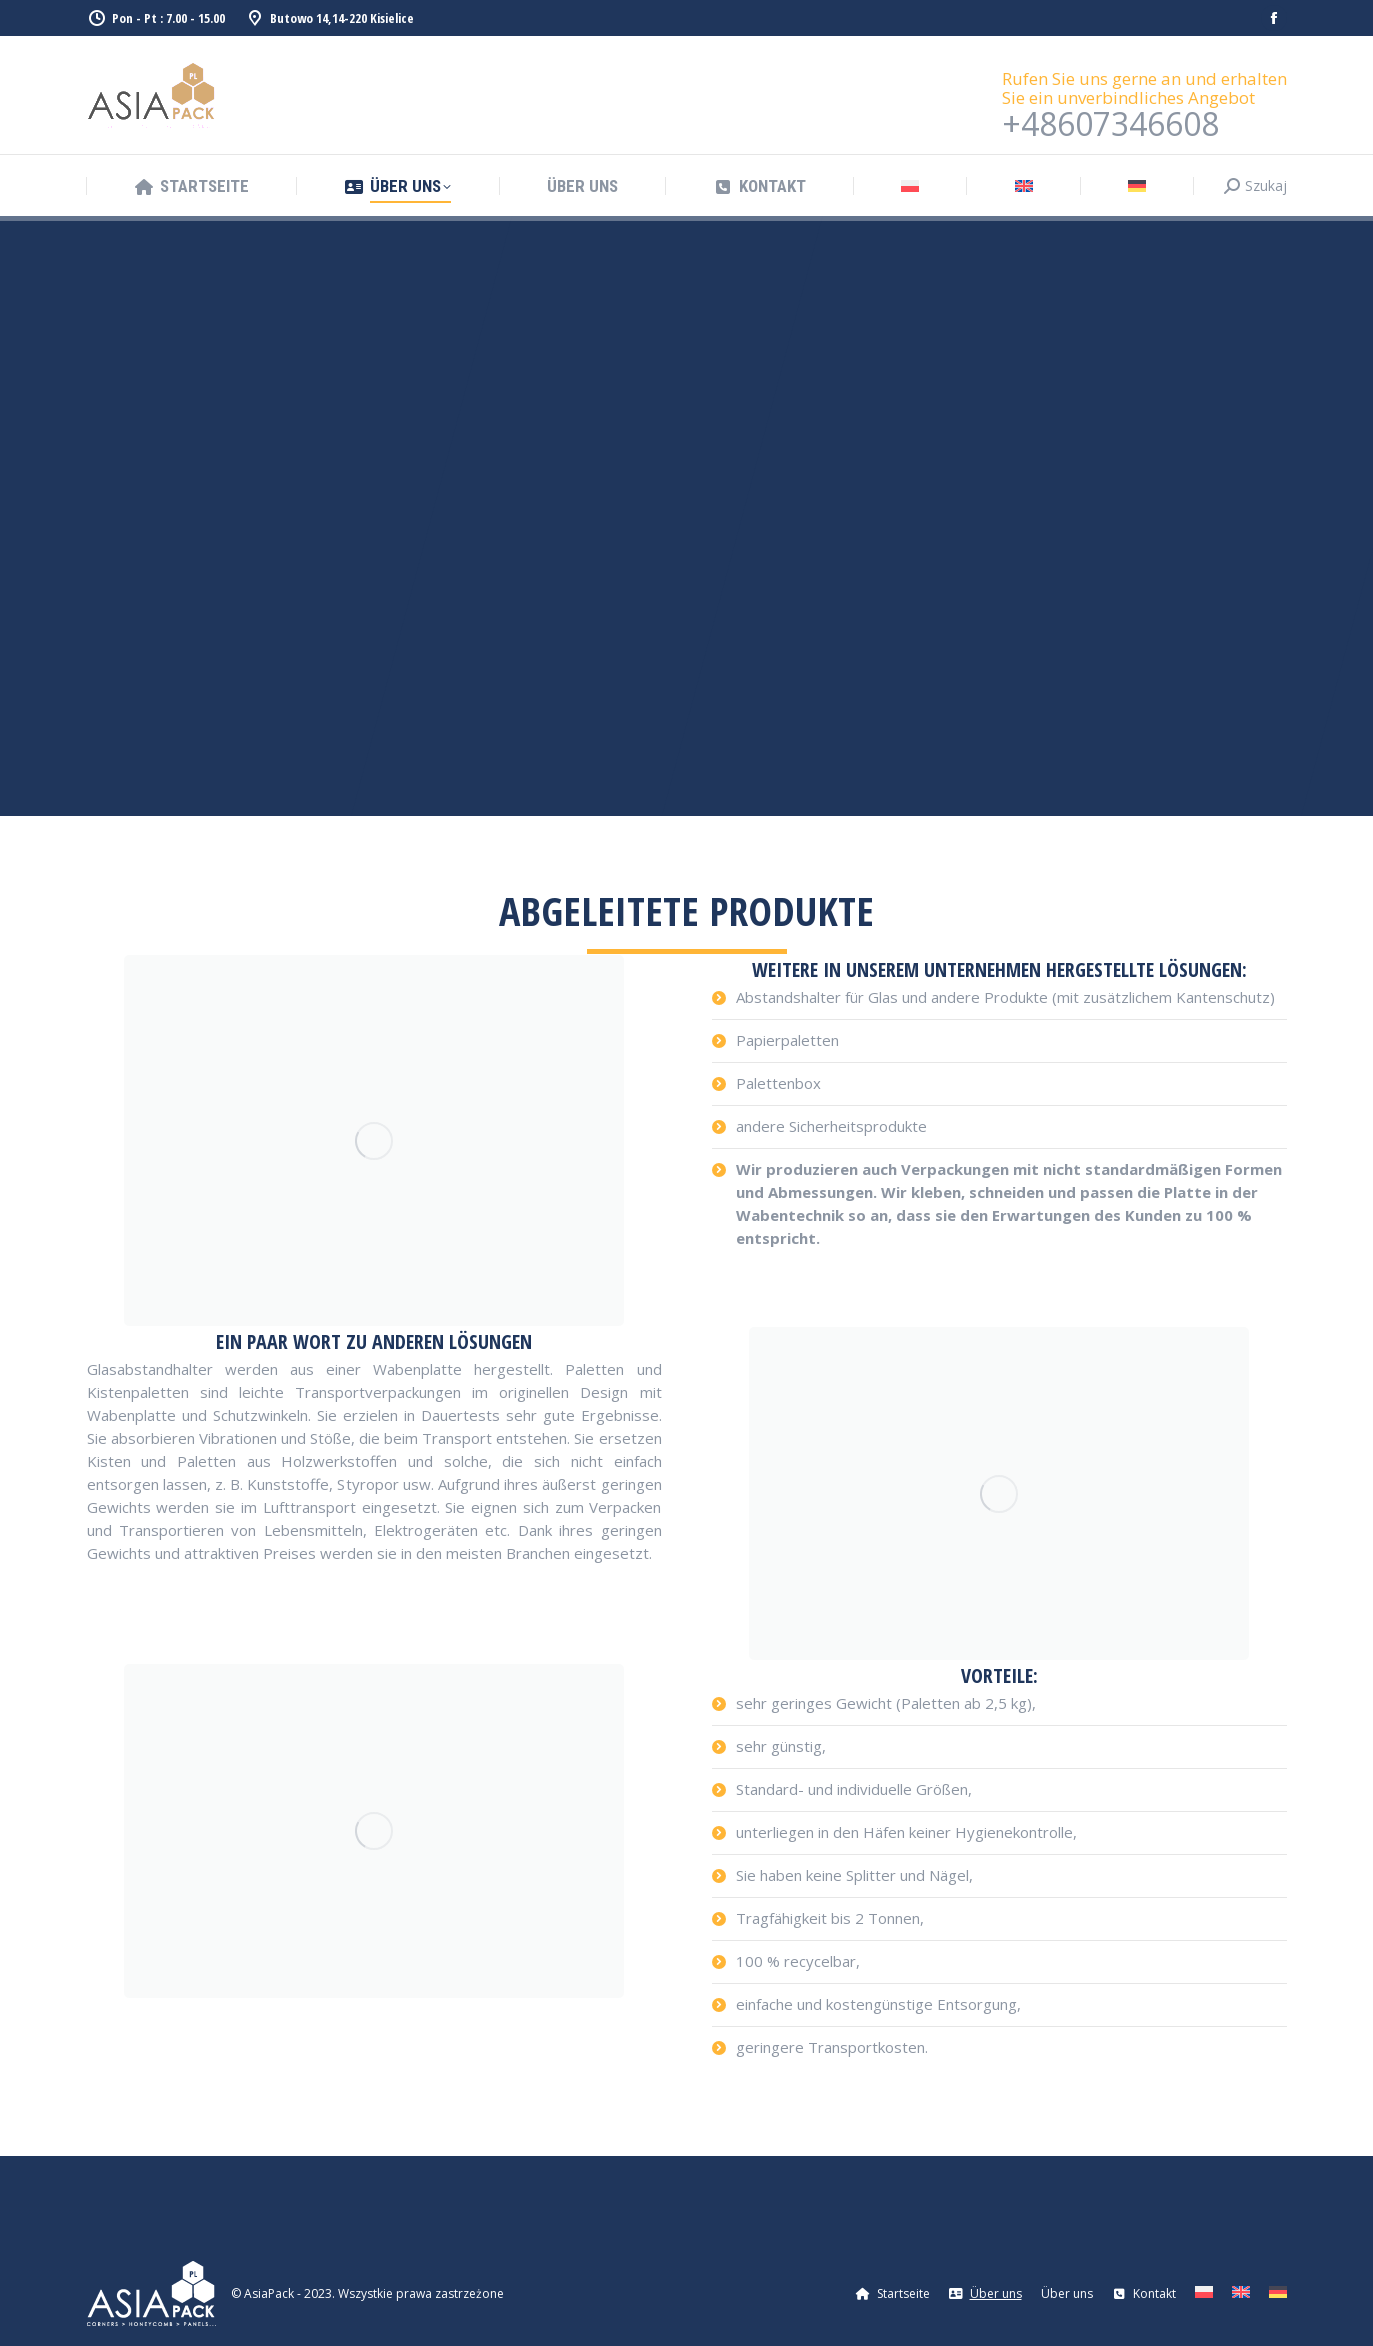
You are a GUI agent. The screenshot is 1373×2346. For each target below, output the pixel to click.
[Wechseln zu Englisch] (1024, 186)
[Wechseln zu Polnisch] (910, 186)
